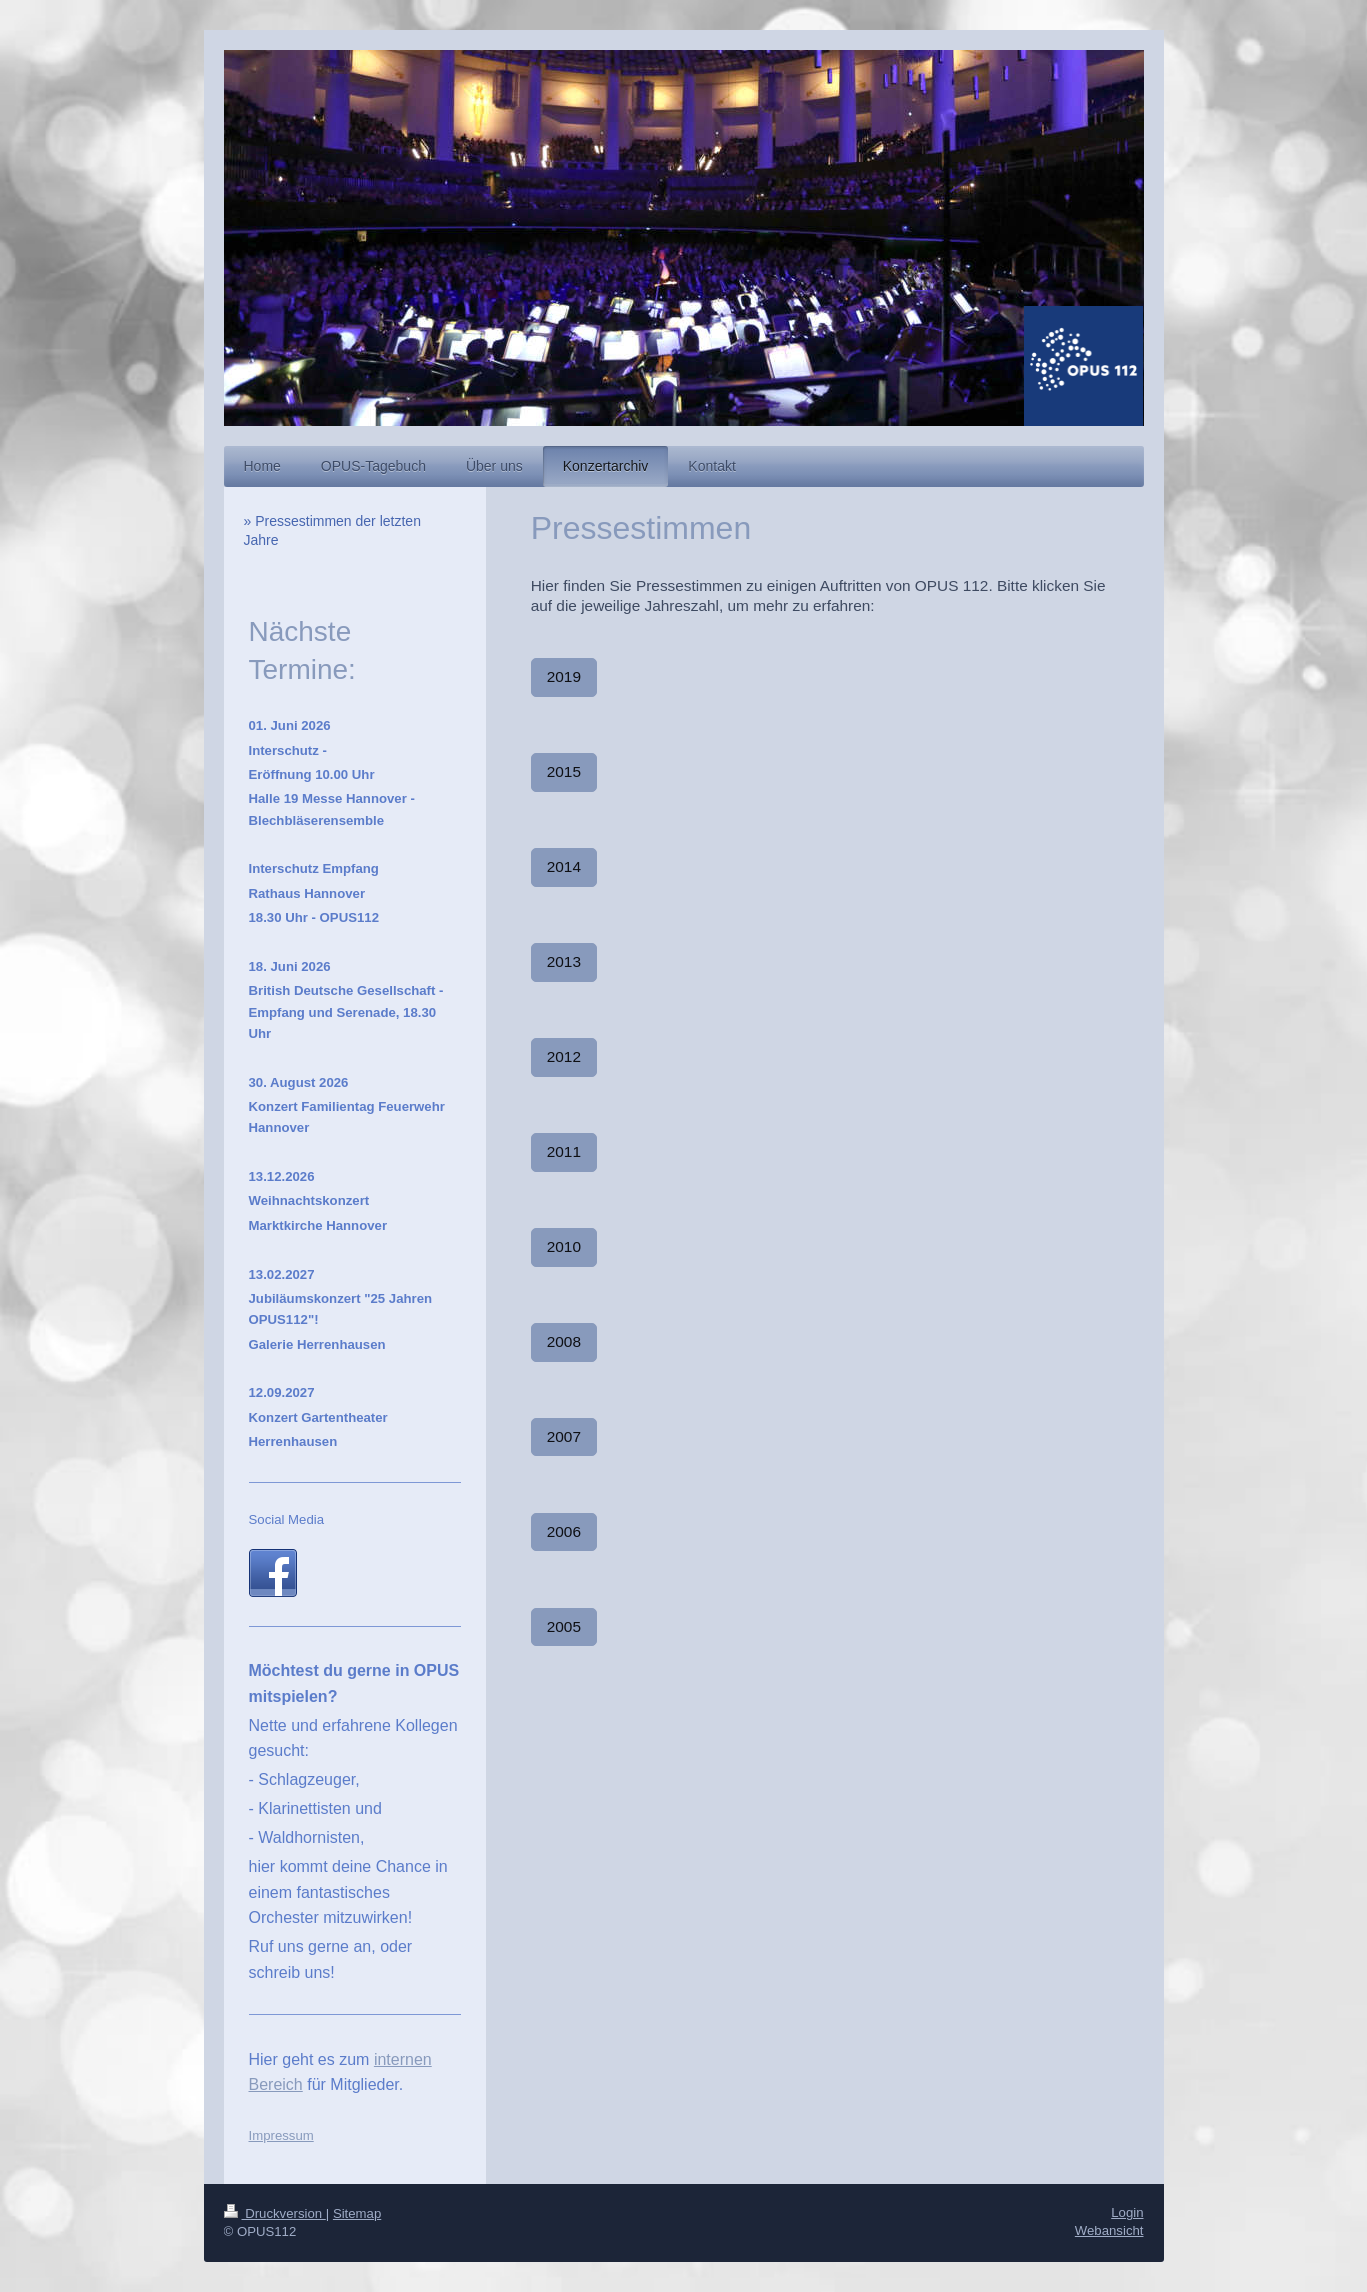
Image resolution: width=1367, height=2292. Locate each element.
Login (1127, 2212)
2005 (564, 1626)
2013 (564, 961)
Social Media (287, 1519)
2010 (564, 1246)
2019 (564, 676)
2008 (564, 1341)
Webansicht (1109, 2230)
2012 (564, 1056)
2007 (564, 1436)
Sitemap (357, 2213)
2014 (564, 866)
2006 (564, 1531)
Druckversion (275, 2213)
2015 (564, 771)
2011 (564, 1151)
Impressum (281, 2135)
